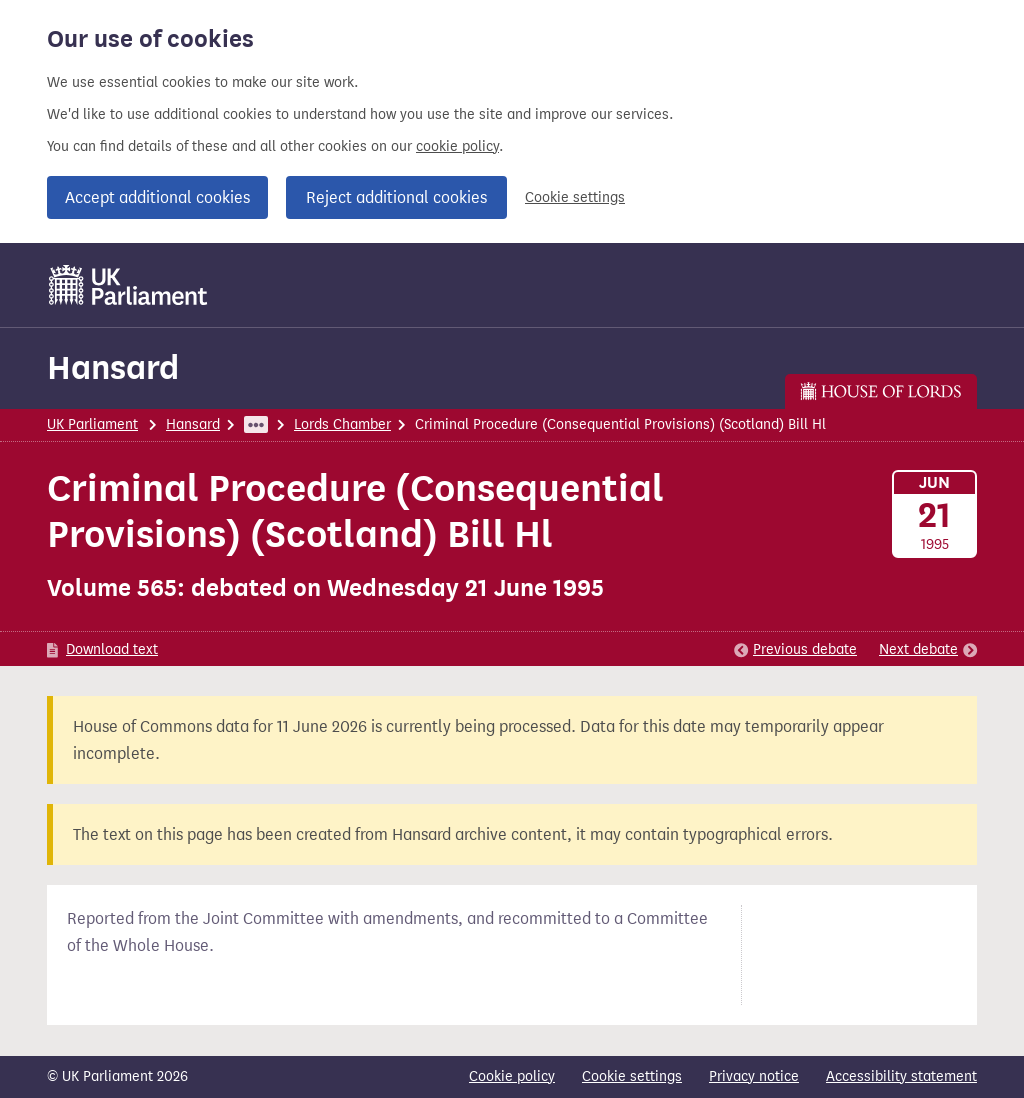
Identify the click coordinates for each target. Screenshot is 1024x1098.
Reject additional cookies (396, 197)
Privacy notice (754, 1076)
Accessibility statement (901, 1076)
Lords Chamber (342, 424)
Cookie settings (575, 197)
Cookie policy (512, 1076)
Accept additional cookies (157, 197)
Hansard (113, 367)
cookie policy (457, 146)
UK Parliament (92, 424)
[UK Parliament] (128, 285)
